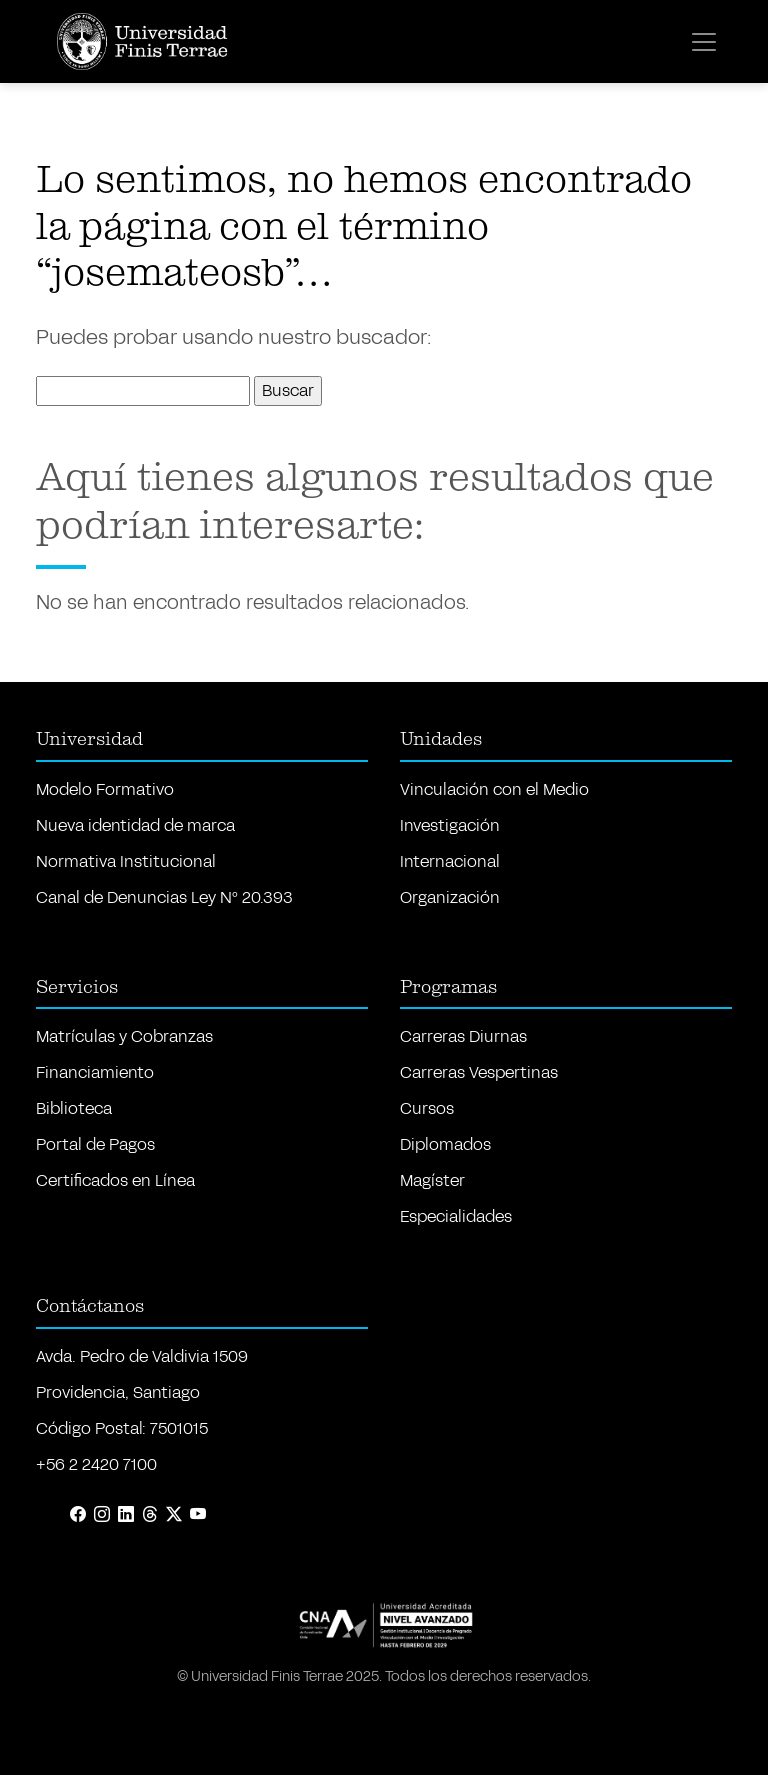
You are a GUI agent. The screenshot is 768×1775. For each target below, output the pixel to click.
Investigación (450, 825)
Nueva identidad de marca (135, 825)
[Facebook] (78, 1515)
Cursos (427, 1108)
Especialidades (456, 1216)
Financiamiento (95, 1072)
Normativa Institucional (126, 861)
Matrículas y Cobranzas (124, 1036)
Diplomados (445, 1144)
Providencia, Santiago (118, 1392)
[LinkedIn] (126, 1515)
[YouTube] (198, 1515)
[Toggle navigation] (704, 42)
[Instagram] (102, 1515)
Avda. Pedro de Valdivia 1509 (142, 1356)
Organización (450, 897)
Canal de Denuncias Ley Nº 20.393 (164, 897)
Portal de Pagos (95, 1144)
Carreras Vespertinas (479, 1072)
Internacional (450, 861)
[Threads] (150, 1515)
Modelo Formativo (105, 789)
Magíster (432, 1180)
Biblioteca (74, 1108)
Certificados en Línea (115, 1180)
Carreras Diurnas (463, 1036)
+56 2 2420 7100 (96, 1464)
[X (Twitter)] (174, 1515)
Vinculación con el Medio (494, 789)
